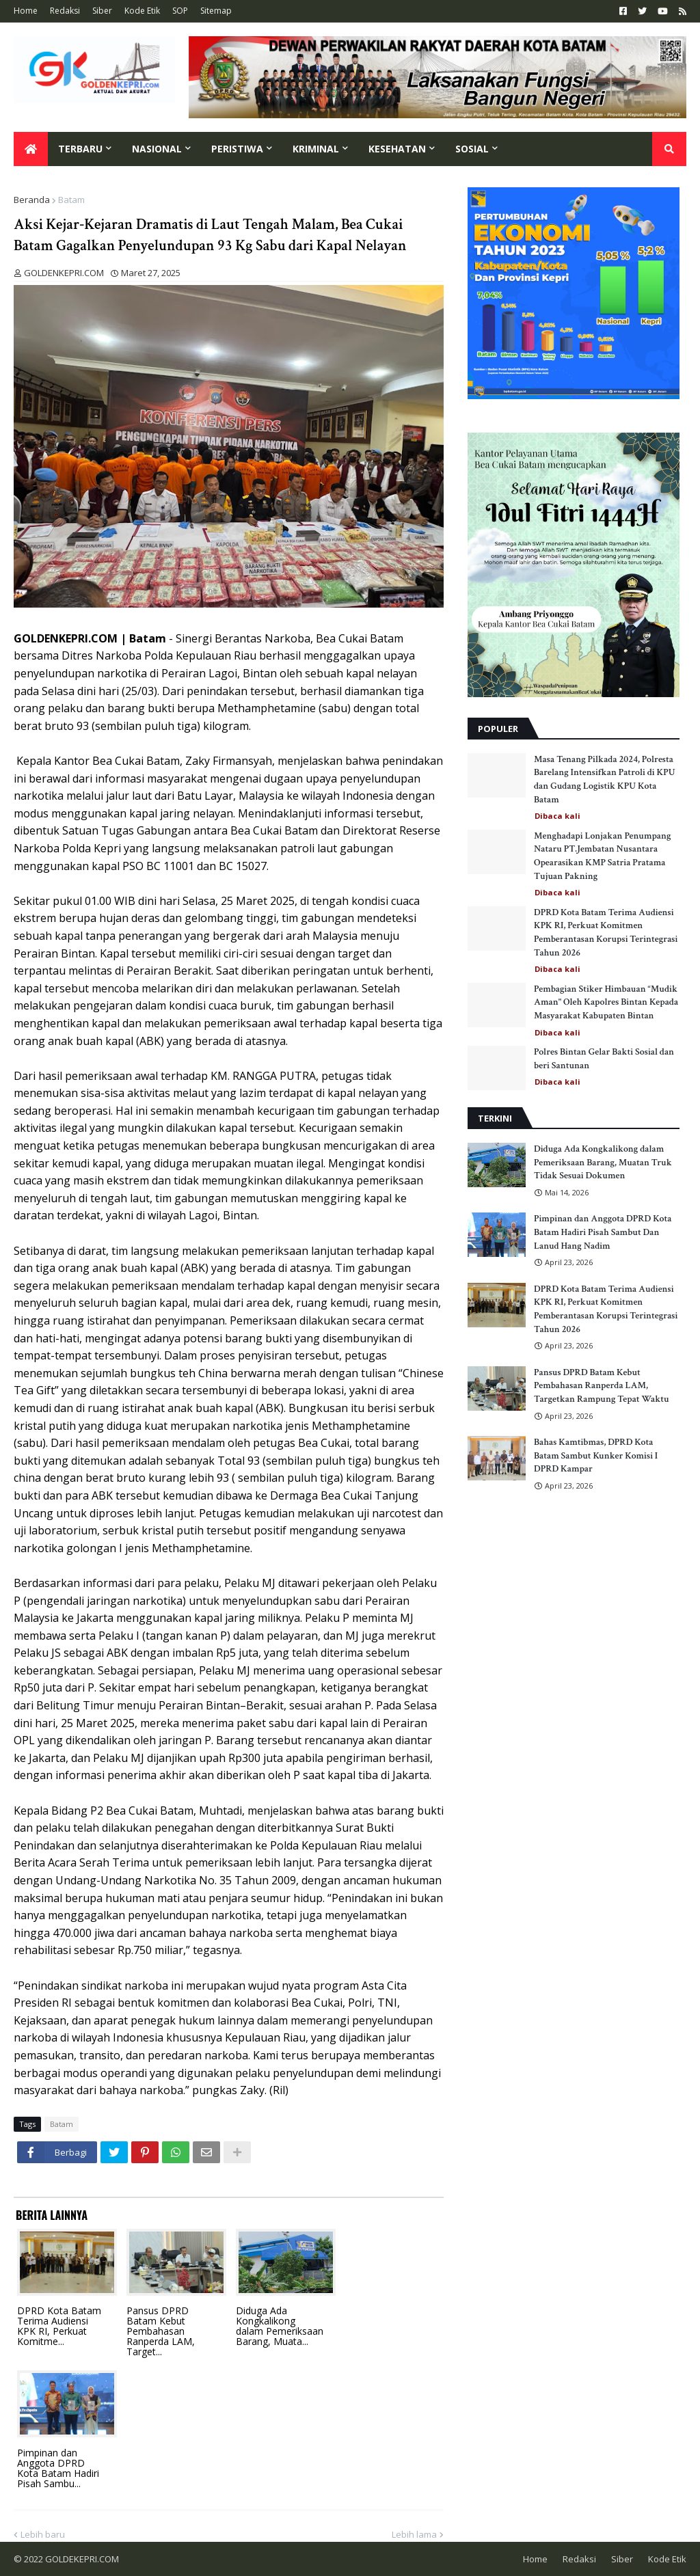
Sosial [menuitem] (472, 148)
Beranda (32, 199)
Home (26, 10)
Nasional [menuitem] (157, 148)
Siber (102, 10)
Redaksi (65, 10)
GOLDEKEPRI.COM (82, 2559)
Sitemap (216, 10)
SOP (180, 10)
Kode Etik (142, 10)
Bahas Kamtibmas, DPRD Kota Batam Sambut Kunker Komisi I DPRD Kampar (596, 1455)
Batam (71, 199)
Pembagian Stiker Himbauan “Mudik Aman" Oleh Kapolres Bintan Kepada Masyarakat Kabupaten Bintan (606, 1002)
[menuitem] (31, 149)
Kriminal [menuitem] (316, 148)
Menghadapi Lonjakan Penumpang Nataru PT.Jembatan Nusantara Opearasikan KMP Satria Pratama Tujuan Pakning (602, 856)
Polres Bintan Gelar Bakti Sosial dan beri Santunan (604, 1059)
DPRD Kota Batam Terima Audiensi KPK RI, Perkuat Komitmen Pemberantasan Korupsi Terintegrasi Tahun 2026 (605, 932)
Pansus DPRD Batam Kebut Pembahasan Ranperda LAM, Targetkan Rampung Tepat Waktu (601, 1385)
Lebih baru (43, 2534)
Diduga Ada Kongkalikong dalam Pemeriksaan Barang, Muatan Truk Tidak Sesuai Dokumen (603, 1162)
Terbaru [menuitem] (80, 148)
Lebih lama (414, 2534)
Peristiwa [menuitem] (237, 148)
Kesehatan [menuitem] (397, 148)
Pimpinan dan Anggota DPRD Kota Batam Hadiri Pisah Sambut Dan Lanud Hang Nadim (602, 1231)
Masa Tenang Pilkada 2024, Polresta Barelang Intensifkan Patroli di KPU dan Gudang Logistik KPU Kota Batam (604, 779)
